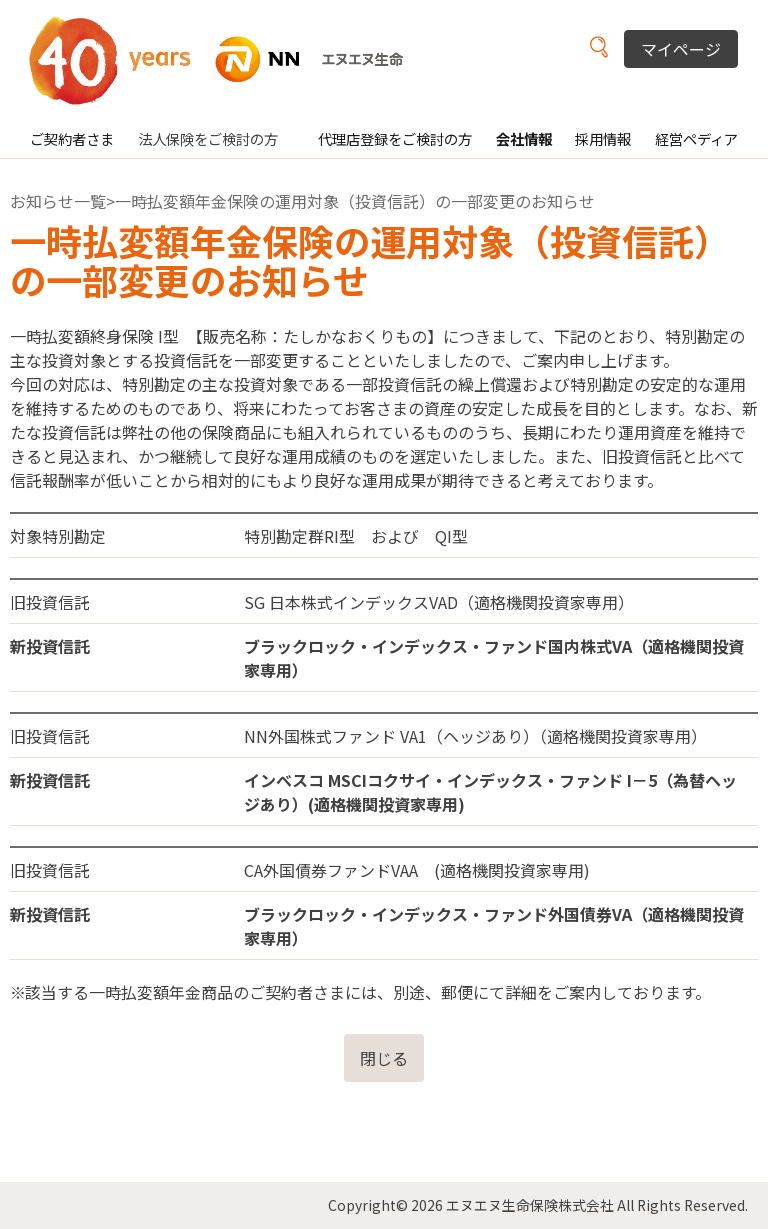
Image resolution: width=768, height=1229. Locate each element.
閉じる (384, 1058)
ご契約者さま (72, 138)
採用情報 (603, 138)
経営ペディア (696, 138)
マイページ (681, 49)
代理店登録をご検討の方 (395, 138)
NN (228, 59)
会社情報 (524, 138)
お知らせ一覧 (58, 201)
